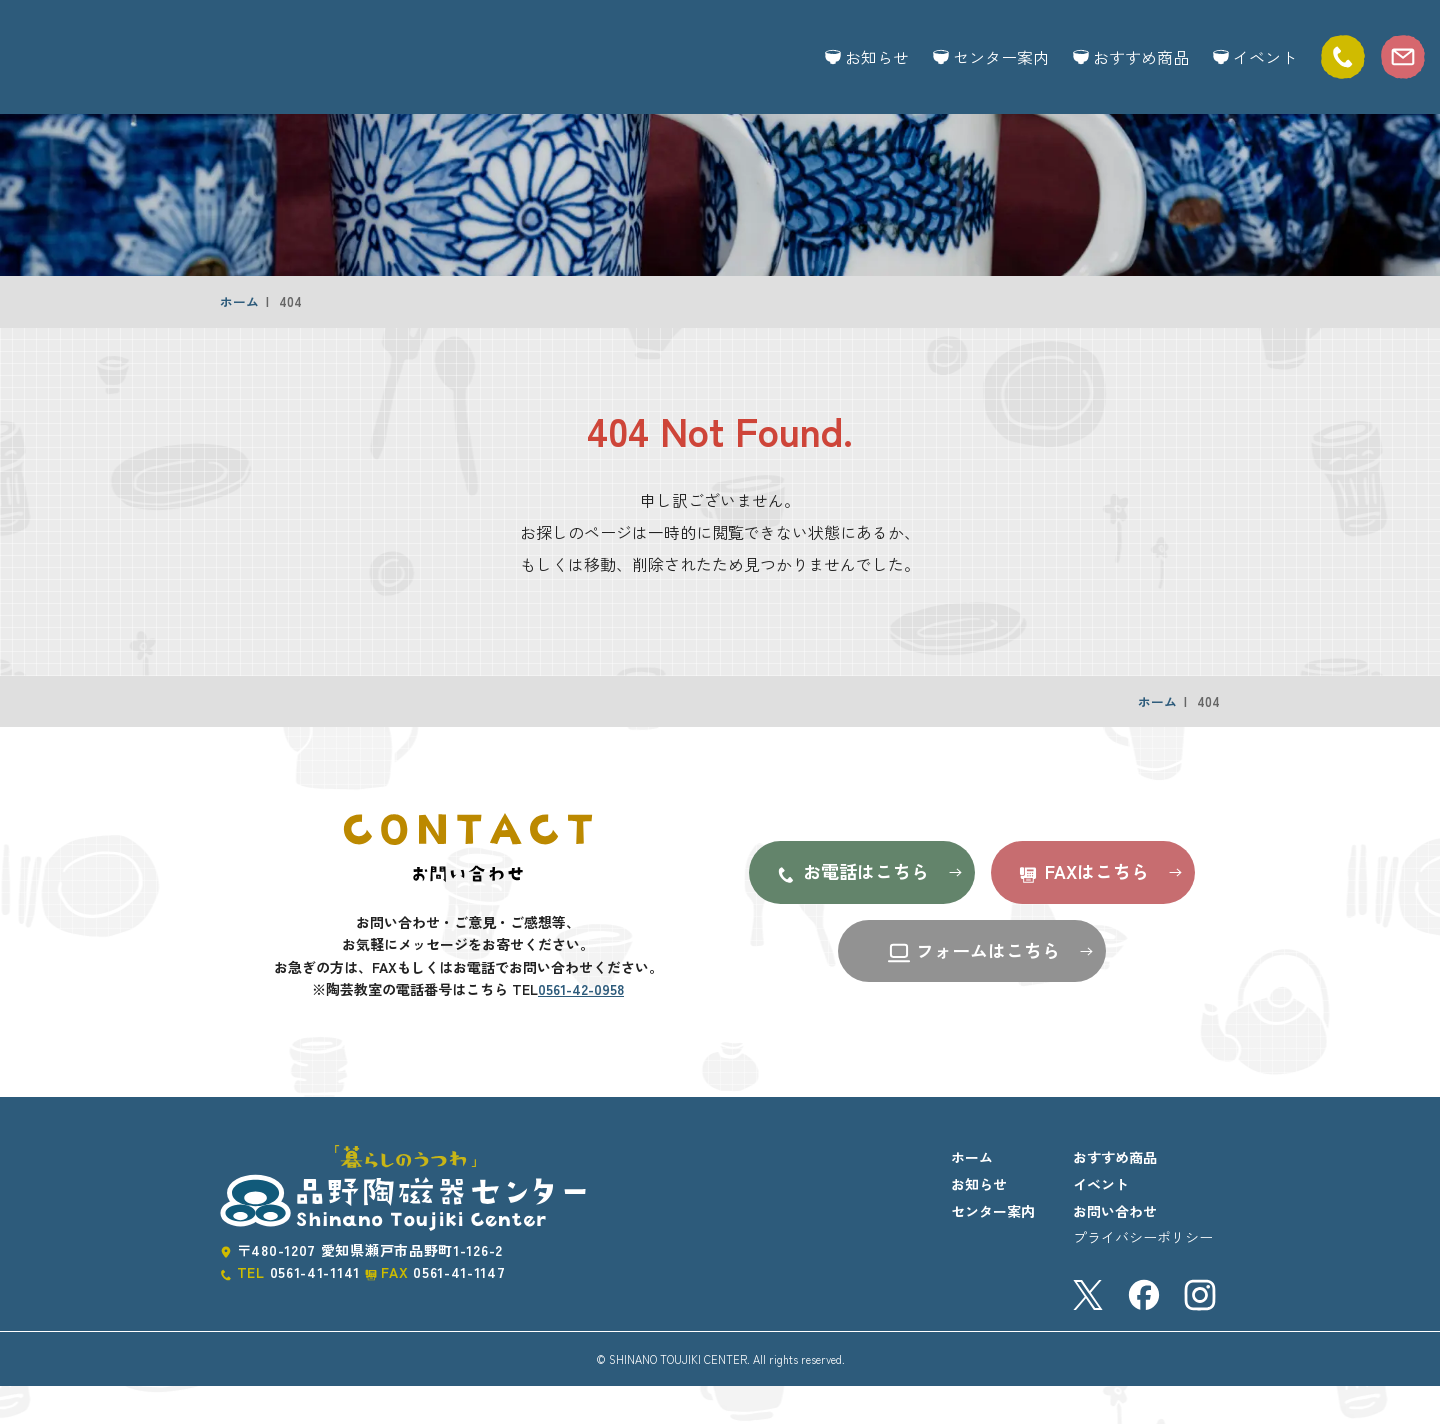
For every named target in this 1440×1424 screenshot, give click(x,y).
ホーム (239, 339)
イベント (1255, 57)
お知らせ (867, 57)
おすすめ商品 (1131, 57)
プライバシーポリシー (1143, 1275)
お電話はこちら (851, 910)
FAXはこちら (1082, 910)
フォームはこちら (973, 989)
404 (290, 339)
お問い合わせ (1115, 1249)
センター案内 (991, 57)
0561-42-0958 (581, 1027)
